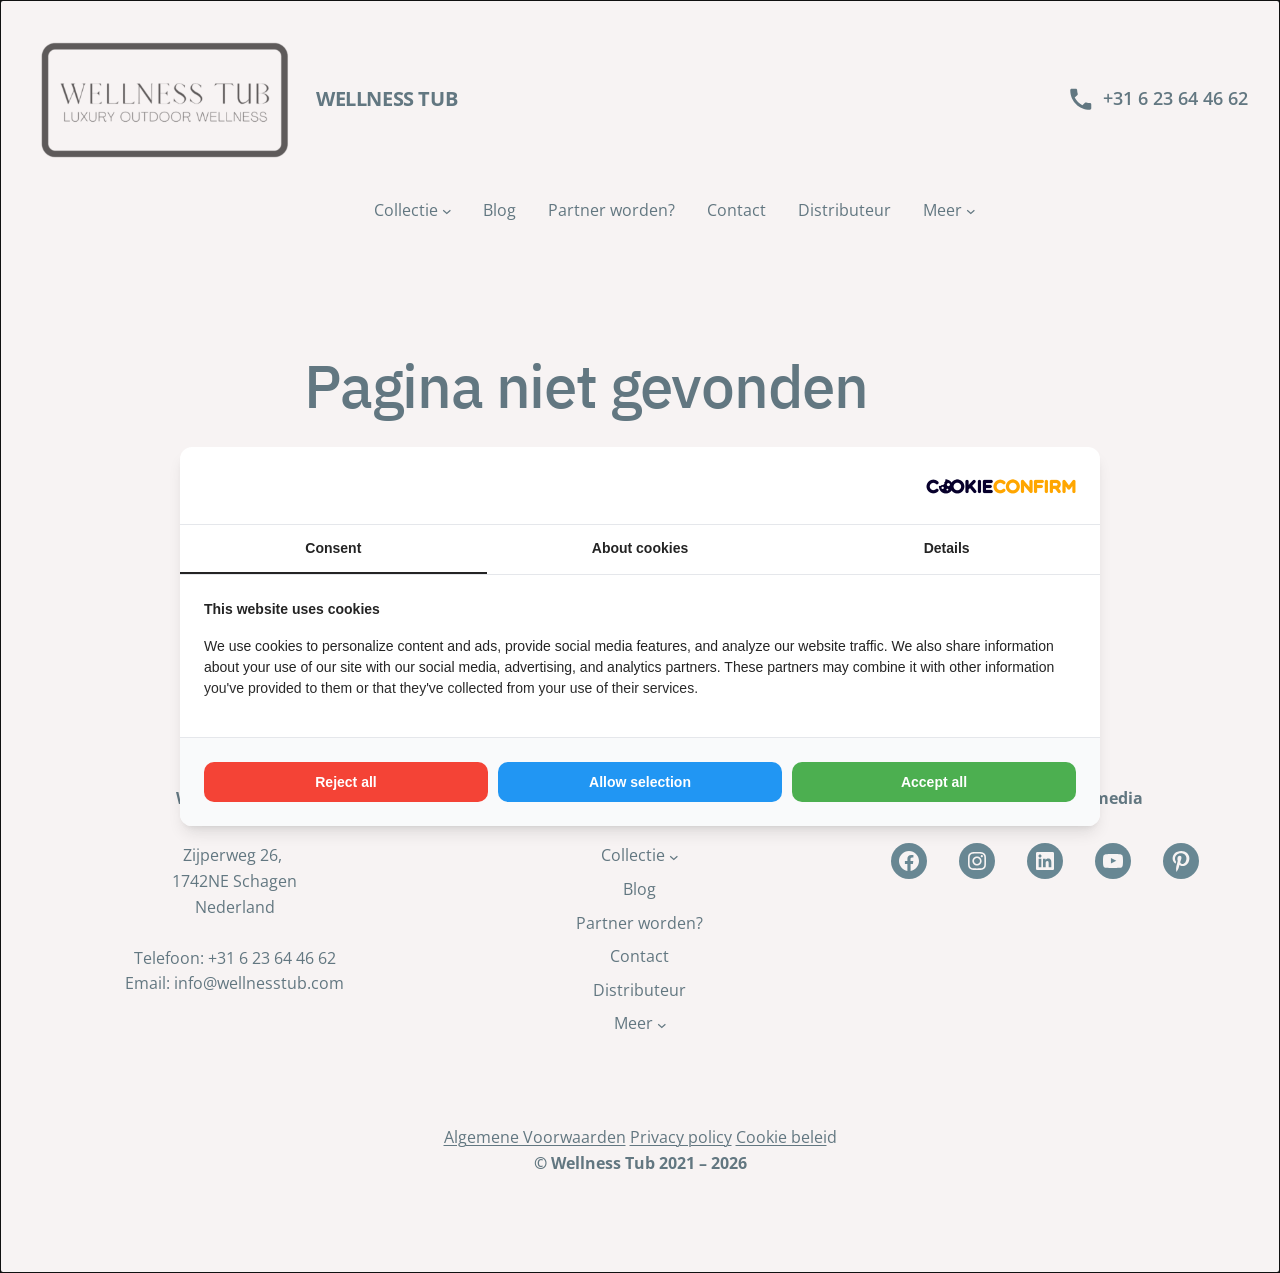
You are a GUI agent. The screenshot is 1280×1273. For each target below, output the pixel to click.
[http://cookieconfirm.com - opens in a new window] (1001, 485)
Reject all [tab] (345, 782)
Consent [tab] (333, 548)
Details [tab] (947, 548)
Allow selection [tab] (640, 782)
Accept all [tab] (934, 782)
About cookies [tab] (640, 548)
